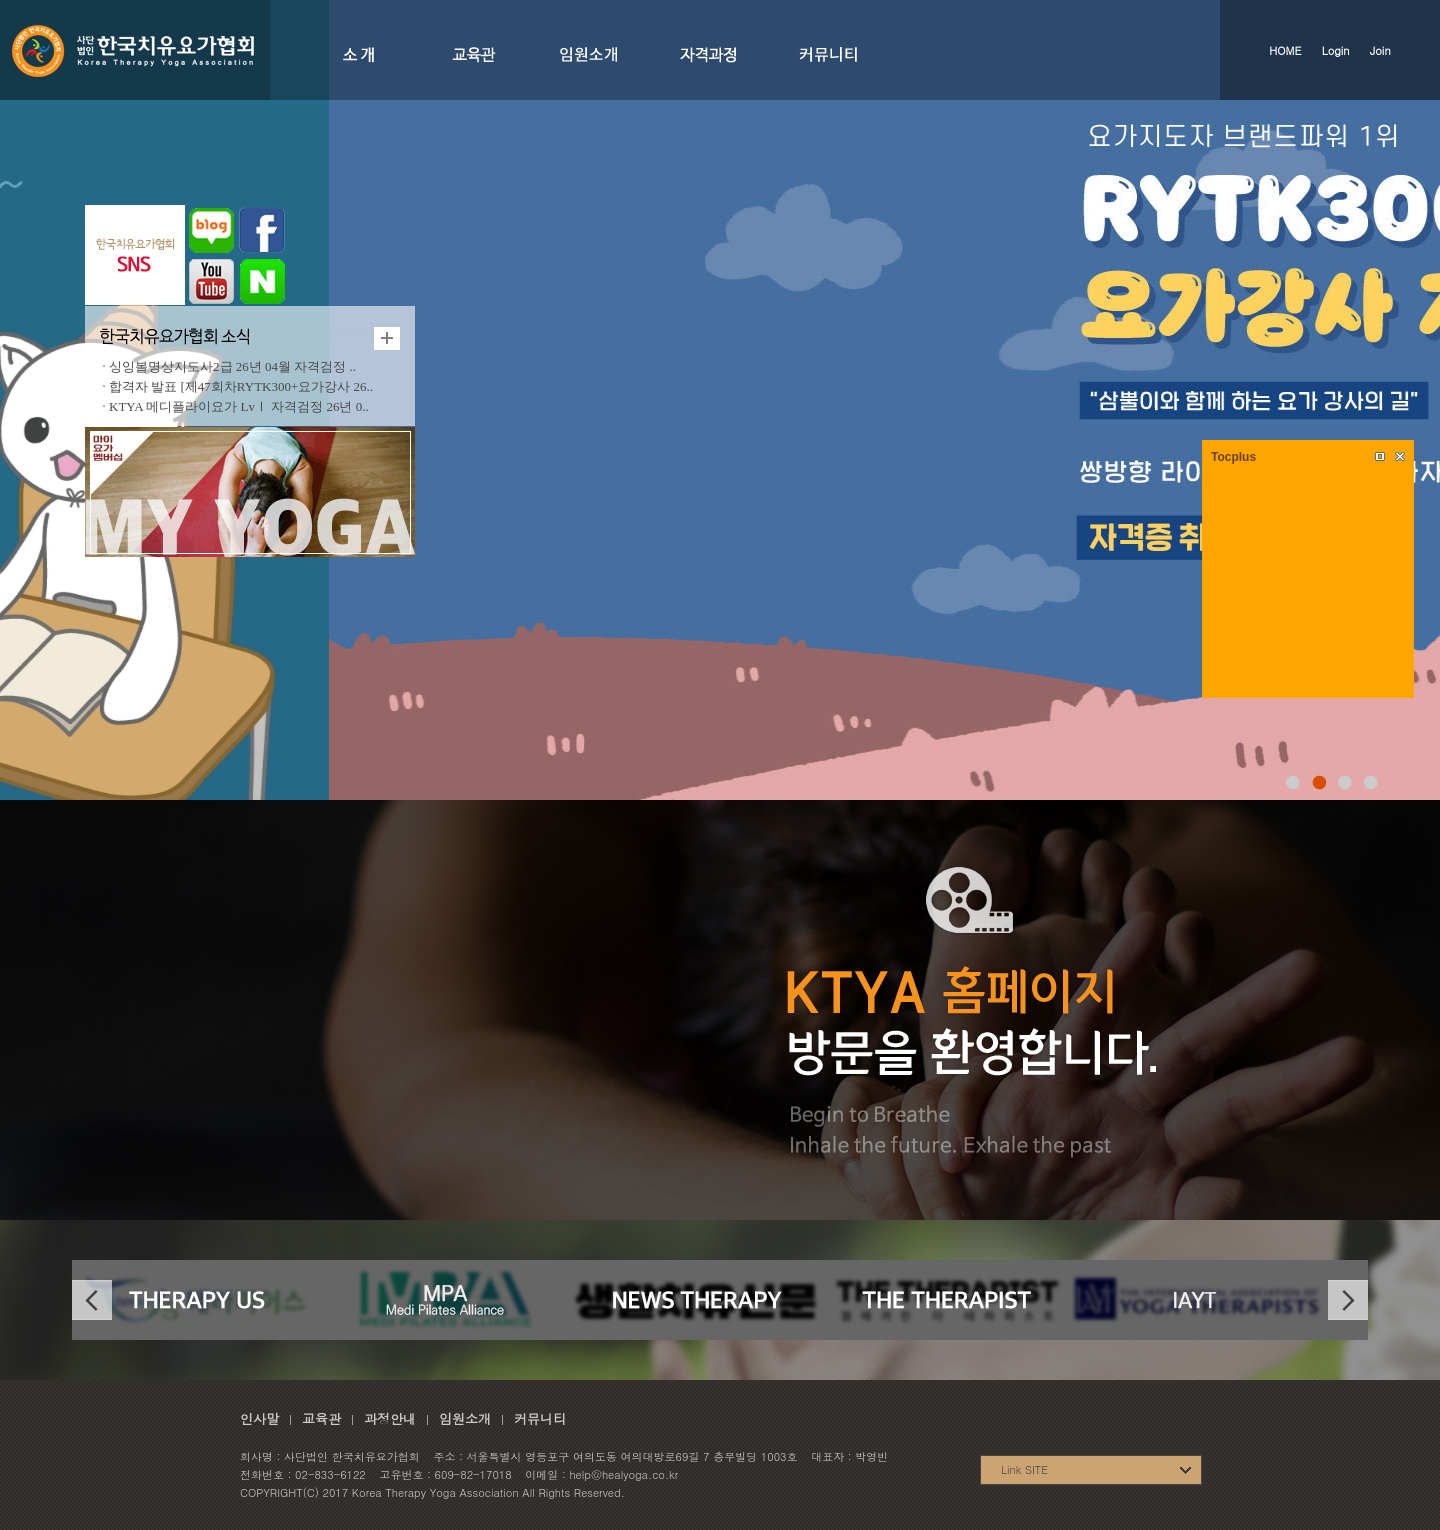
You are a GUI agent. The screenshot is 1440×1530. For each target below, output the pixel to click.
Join (1380, 50)
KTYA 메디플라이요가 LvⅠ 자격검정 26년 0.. (239, 406)
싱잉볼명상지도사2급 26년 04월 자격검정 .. (232, 366)
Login (1336, 50)
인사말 (259, 1418)
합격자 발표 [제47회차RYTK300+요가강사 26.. (241, 386)
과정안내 (390, 1418)
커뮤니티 (540, 1418)
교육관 (321, 1418)
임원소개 (465, 1418)
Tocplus (1233, 457)
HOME (1285, 50)
